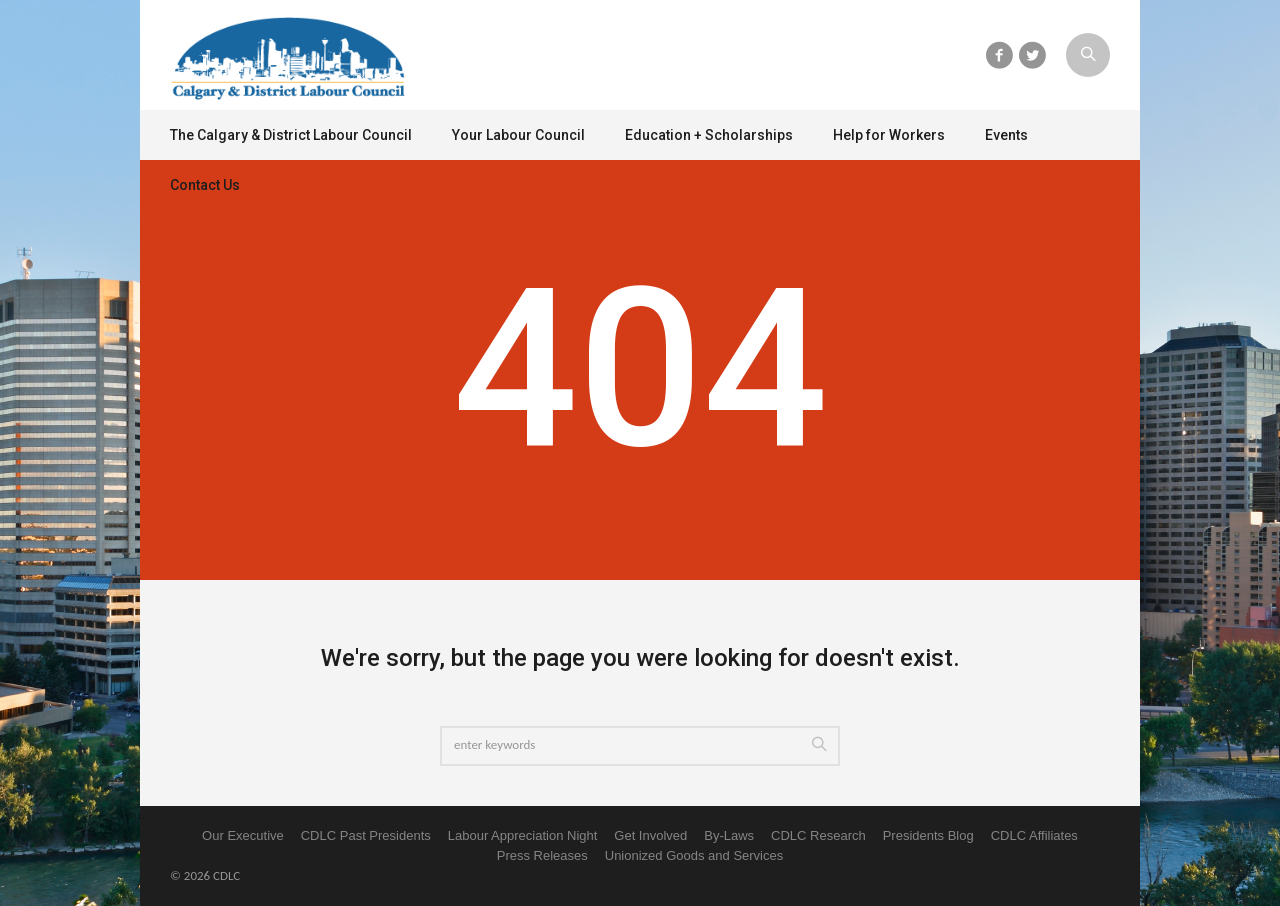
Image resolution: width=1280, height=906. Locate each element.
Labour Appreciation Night (523, 835)
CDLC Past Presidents (366, 835)
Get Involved (650, 835)
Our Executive (243, 835)
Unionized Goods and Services (694, 855)
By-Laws (729, 835)
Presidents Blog (928, 835)
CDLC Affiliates (1034, 835)
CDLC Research (818, 835)
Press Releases (542, 855)
